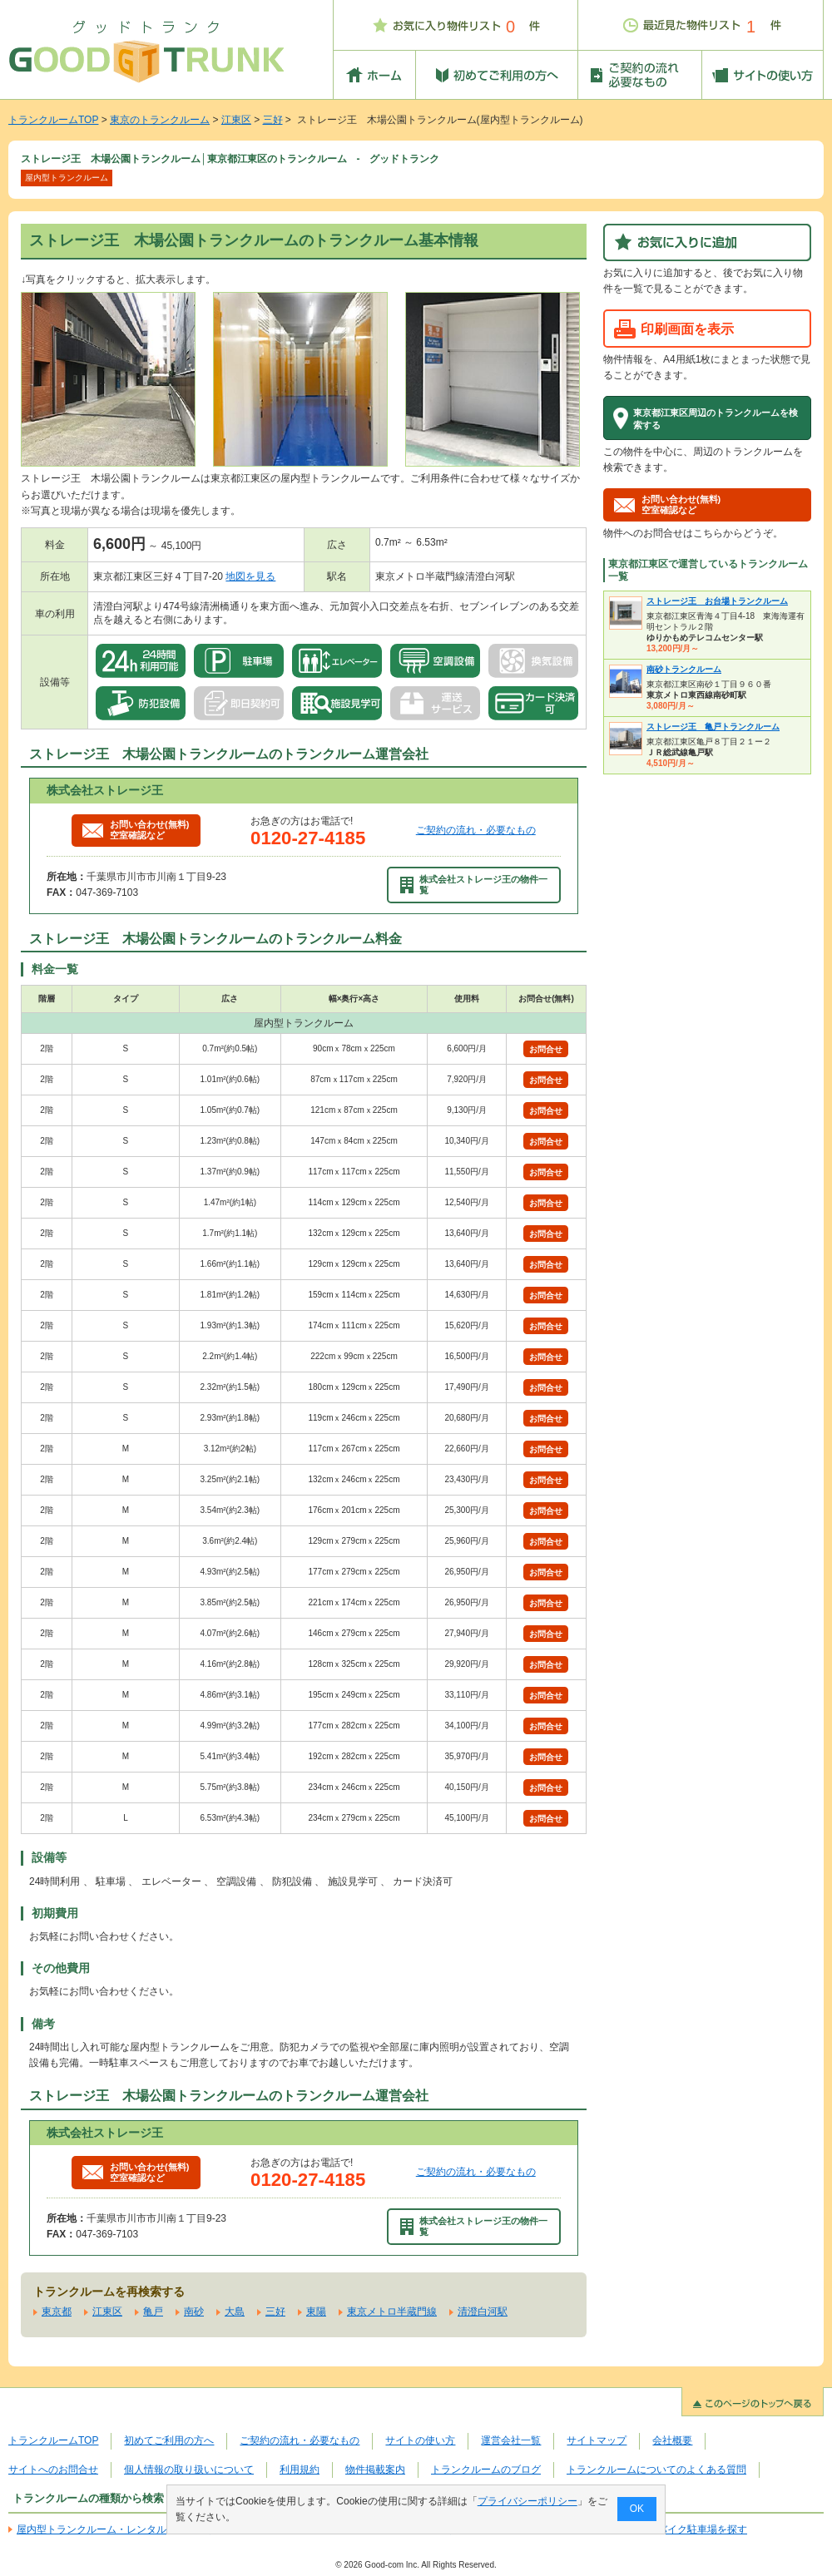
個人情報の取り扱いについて (189, 2469)
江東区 (236, 120)
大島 (235, 2311)
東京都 (57, 2311)
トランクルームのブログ (486, 2469)
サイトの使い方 (420, 2440)
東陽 (316, 2311)
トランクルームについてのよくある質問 (656, 2469)
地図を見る (250, 576)
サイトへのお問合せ (53, 2469)
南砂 (194, 2311)
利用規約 (299, 2469)
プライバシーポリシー (527, 2501)
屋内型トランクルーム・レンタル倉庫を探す (116, 2529)
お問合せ (545, 1049)
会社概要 (672, 2440)
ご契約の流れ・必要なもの (476, 830)
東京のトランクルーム (160, 120)
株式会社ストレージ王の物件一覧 (474, 884)
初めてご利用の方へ (169, 2440)
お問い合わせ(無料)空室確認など (135, 829)
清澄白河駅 (483, 2311)
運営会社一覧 (511, 2440)
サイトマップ (596, 2440)
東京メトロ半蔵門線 (392, 2311)
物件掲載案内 (375, 2469)
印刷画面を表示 (687, 328)
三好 (273, 120)
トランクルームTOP (53, 120)
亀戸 (153, 2311)
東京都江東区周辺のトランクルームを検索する (715, 418)
